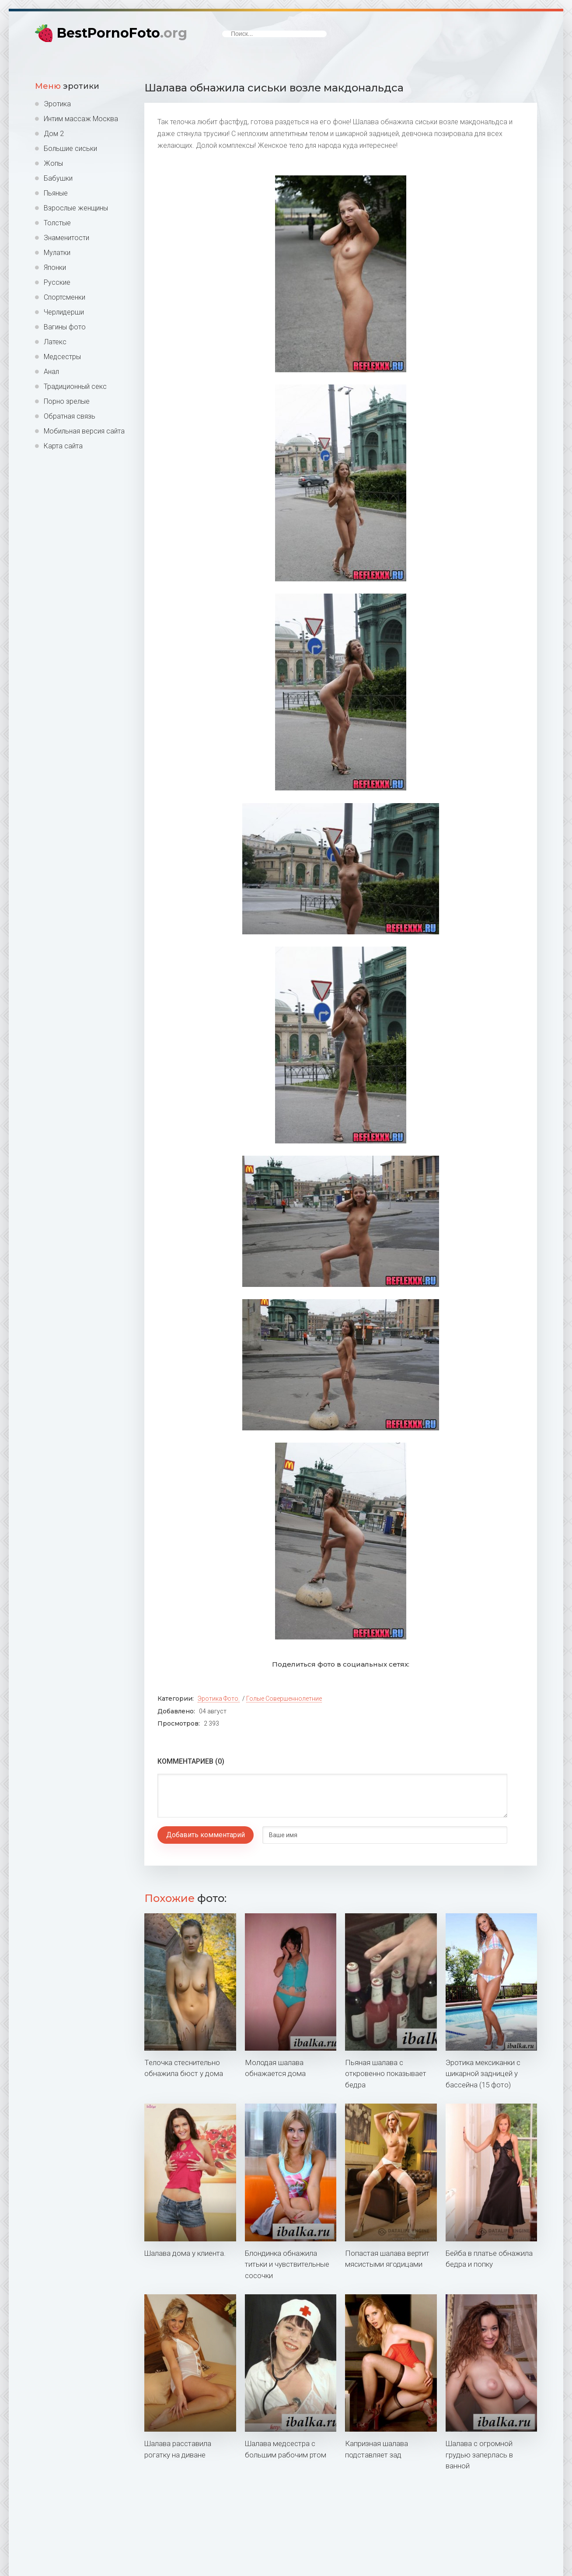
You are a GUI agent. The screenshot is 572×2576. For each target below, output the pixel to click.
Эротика (57, 104)
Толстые (57, 223)
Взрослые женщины (76, 208)
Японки (55, 267)
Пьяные (56, 193)
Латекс (55, 342)
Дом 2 (54, 133)
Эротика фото (218, 1698)
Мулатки (57, 252)
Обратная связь (69, 416)
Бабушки (58, 178)
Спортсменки (64, 297)
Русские (57, 282)
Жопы (53, 163)
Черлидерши (64, 312)
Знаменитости (66, 238)
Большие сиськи (70, 148)
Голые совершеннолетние (284, 1698)
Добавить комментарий (205, 1835)
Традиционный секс (75, 386)
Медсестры (62, 357)
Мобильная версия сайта (84, 431)
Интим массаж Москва (81, 119)
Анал (51, 371)
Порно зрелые (67, 401)
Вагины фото (65, 327)
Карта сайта (63, 446)
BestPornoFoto (122, 33)
